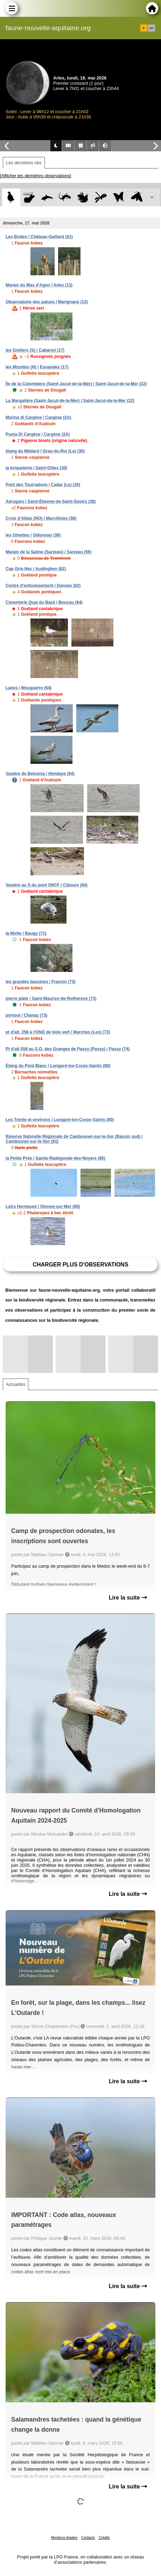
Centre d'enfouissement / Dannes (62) (43, 585)
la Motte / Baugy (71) (26, 933)
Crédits (104, 2538)
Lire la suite (128, 1598)
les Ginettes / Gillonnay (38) (33, 535)
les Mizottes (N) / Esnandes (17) (37, 367)
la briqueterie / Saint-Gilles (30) (36, 467)
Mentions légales (64, 2538)
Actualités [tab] (15, 1384)
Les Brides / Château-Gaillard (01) (39, 236)
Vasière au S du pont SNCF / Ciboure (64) (47, 885)
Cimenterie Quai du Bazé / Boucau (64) (44, 602)
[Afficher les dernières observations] (35, 175)
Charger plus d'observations (80, 1265)
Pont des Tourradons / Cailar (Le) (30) (43, 484)
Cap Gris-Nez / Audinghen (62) (36, 568)
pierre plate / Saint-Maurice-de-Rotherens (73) (51, 998)
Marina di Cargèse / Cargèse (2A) (38, 417)
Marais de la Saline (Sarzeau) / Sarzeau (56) (48, 552)
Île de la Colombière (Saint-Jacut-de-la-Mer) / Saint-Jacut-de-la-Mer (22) (76, 383)
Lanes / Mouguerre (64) (28, 687)
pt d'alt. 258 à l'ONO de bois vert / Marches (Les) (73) (58, 1032)
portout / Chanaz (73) (26, 1015)
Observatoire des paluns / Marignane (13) (47, 301)
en (151, 28)
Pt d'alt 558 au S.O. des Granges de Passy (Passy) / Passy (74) (68, 1049)
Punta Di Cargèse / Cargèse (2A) (38, 434)
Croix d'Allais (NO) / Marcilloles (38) (41, 518)
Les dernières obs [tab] (24, 162)
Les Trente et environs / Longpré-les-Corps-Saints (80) (60, 1119)
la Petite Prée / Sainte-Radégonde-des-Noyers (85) (55, 1158)
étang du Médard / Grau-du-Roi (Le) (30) (45, 451)
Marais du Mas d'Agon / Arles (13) (39, 285)
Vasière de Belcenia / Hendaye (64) (40, 773)
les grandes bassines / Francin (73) (40, 981)
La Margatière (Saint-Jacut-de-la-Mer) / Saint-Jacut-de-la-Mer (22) (70, 400)
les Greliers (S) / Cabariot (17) (35, 350)
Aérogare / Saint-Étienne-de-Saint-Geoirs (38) (51, 501)
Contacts (88, 2538)
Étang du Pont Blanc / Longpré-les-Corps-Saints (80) (58, 1065)
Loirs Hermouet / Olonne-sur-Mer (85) (43, 1206)
